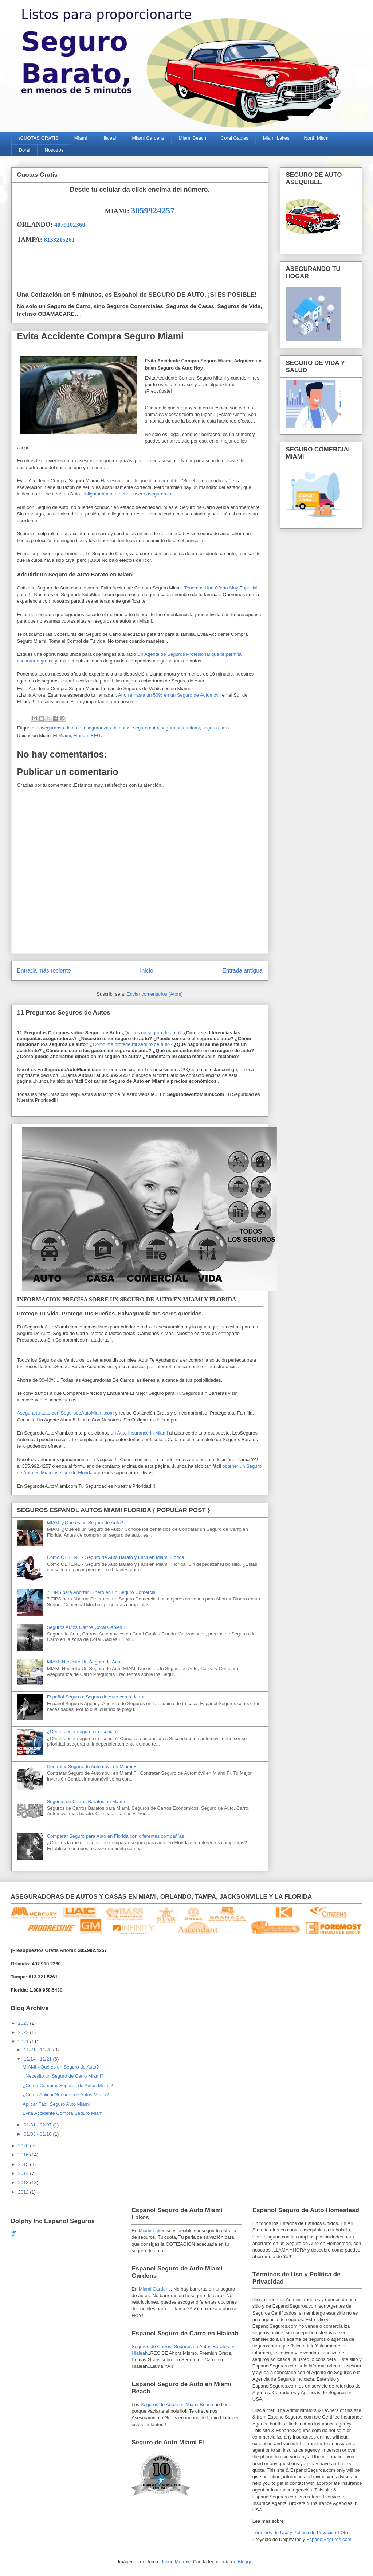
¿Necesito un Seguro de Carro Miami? (63, 2076)
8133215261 (59, 239)
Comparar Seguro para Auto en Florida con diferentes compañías (115, 1836)
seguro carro (215, 728)
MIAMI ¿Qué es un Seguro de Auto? (85, 1522)
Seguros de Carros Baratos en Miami (86, 1801)
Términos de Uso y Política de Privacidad (295, 2532)
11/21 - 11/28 (38, 2049)
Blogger (246, 2561)
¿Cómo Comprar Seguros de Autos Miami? (68, 2085)
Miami (80, 138)
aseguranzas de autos (107, 728)
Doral (24, 150)
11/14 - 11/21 (38, 2059)
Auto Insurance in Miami (142, 1433)
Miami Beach (192, 138)
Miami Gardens (148, 138)
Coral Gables (234, 138)
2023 (24, 2023)
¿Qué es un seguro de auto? (151, 1032)
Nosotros (54, 150)
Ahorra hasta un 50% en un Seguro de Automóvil (169, 695)
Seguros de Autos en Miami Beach (177, 2404)
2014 (24, 2173)
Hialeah (109, 138)
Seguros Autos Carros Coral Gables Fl (87, 1627)
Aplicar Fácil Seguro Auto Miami (56, 2104)
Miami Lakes (276, 138)
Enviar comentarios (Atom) (155, 994)
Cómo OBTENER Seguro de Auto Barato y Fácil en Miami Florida (115, 1557)
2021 (24, 2041)
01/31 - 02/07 (38, 2125)
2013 (24, 2182)
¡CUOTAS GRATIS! (39, 138)
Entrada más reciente (44, 971)
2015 (24, 2164)
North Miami (317, 138)
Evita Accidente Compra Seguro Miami (63, 2113)
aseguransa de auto (60, 728)
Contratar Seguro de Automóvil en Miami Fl (92, 1766)
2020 (24, 2145)
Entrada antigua (242, 971)
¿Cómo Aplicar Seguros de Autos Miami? (66, 2094)
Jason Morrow (176, 2561)
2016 (24, 2154)
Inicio (146, 971)
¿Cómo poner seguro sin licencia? (83, 1731)
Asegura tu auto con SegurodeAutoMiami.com (65, 1413)
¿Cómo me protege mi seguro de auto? (131, 1044)
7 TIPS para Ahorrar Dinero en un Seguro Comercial (102, 1592)
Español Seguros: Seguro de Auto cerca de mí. (96, 1697)
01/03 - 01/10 (38, 2134)
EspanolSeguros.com (329, 2539)
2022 (24, 2032)
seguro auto (145, 728)
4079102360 (69, 224)
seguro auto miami (180, 728)
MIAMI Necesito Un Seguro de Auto (84, 1662)
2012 (24, 2192)
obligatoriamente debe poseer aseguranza (126, 494)
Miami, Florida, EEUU (81, 735)
